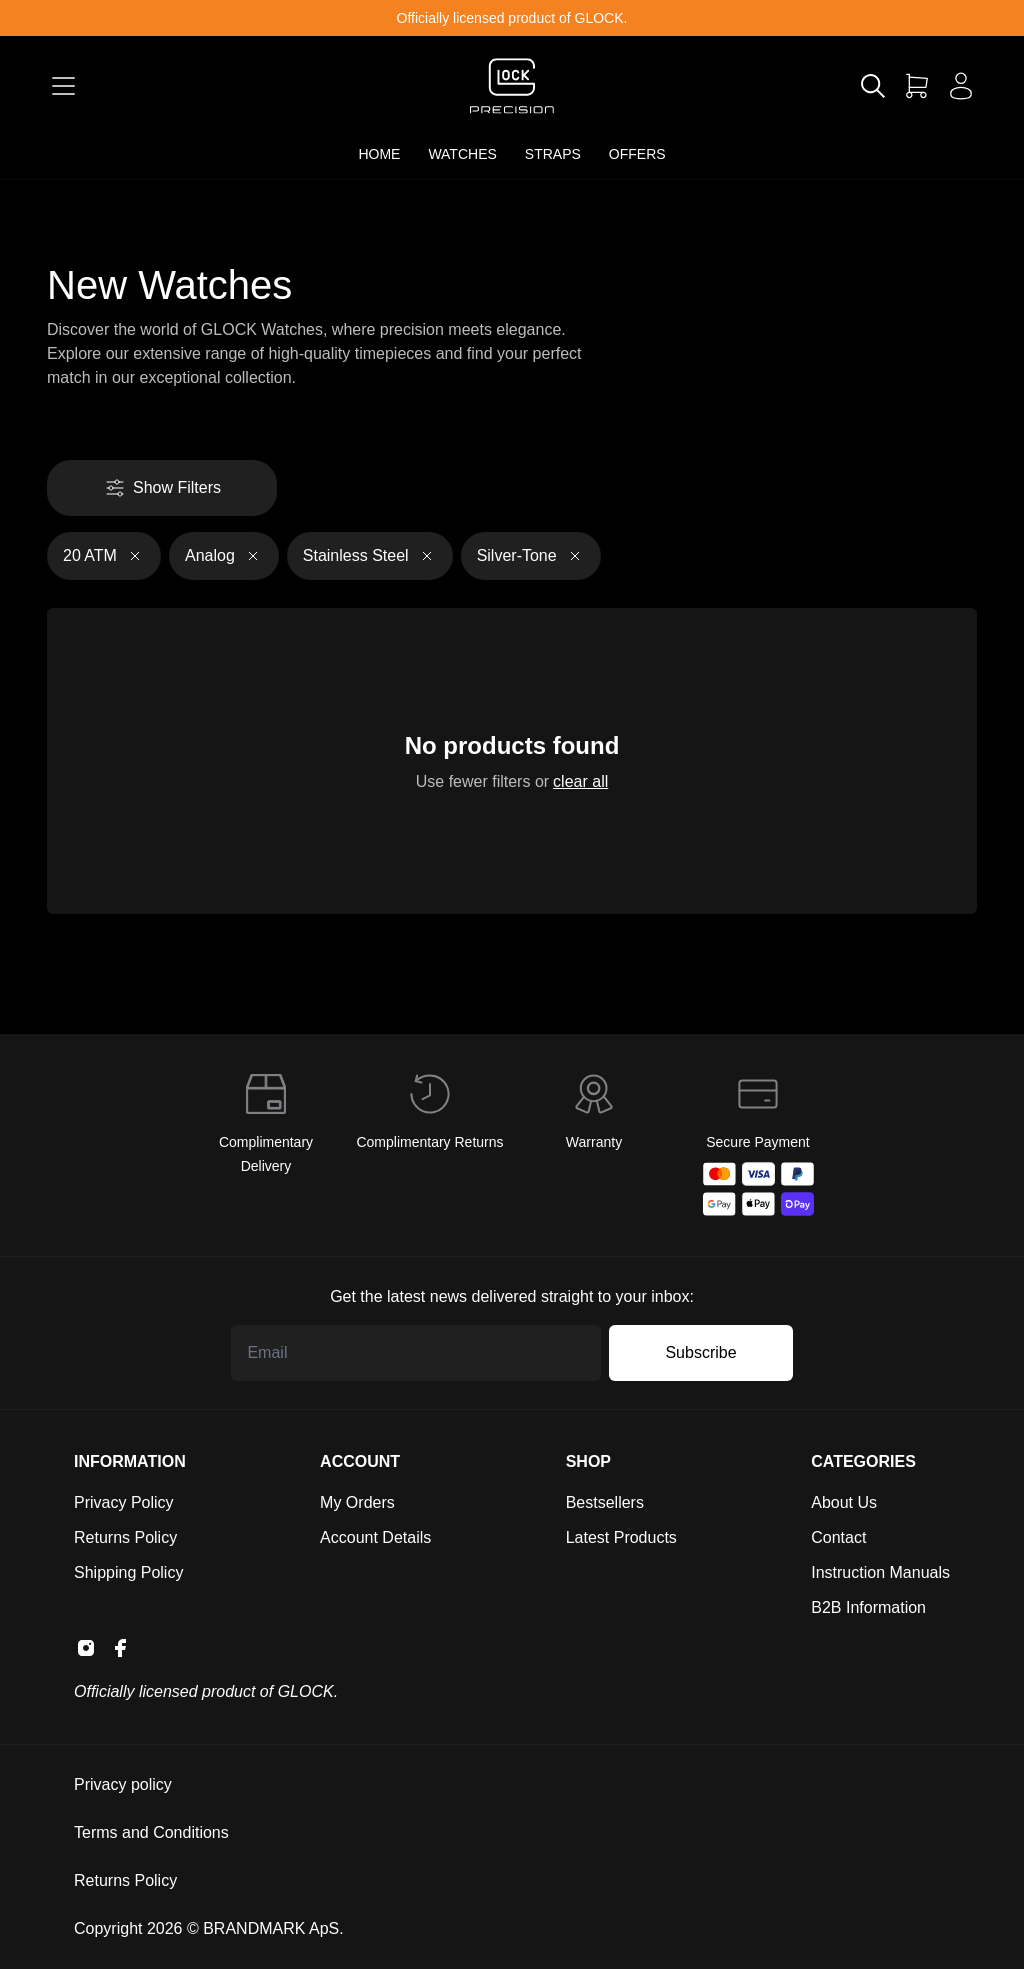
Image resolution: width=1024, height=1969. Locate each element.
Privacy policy (123, 1784)
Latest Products (621, 1537)
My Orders (357, 1502)
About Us (844, 1502)
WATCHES (462, 154)
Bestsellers (605, 1502)
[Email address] (416, 1353)
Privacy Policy (124, 1502)
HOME (379, 154)
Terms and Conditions (151, 1832)
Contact (838, 1537)
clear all (577, 780)
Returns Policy (125, 1537)
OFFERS (637, 154)
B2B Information (868, 1607)
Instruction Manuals (880, 1572)
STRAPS (553, 154)
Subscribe (700, 1352)
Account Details (375, 1537)
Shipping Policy (128, 1572)
